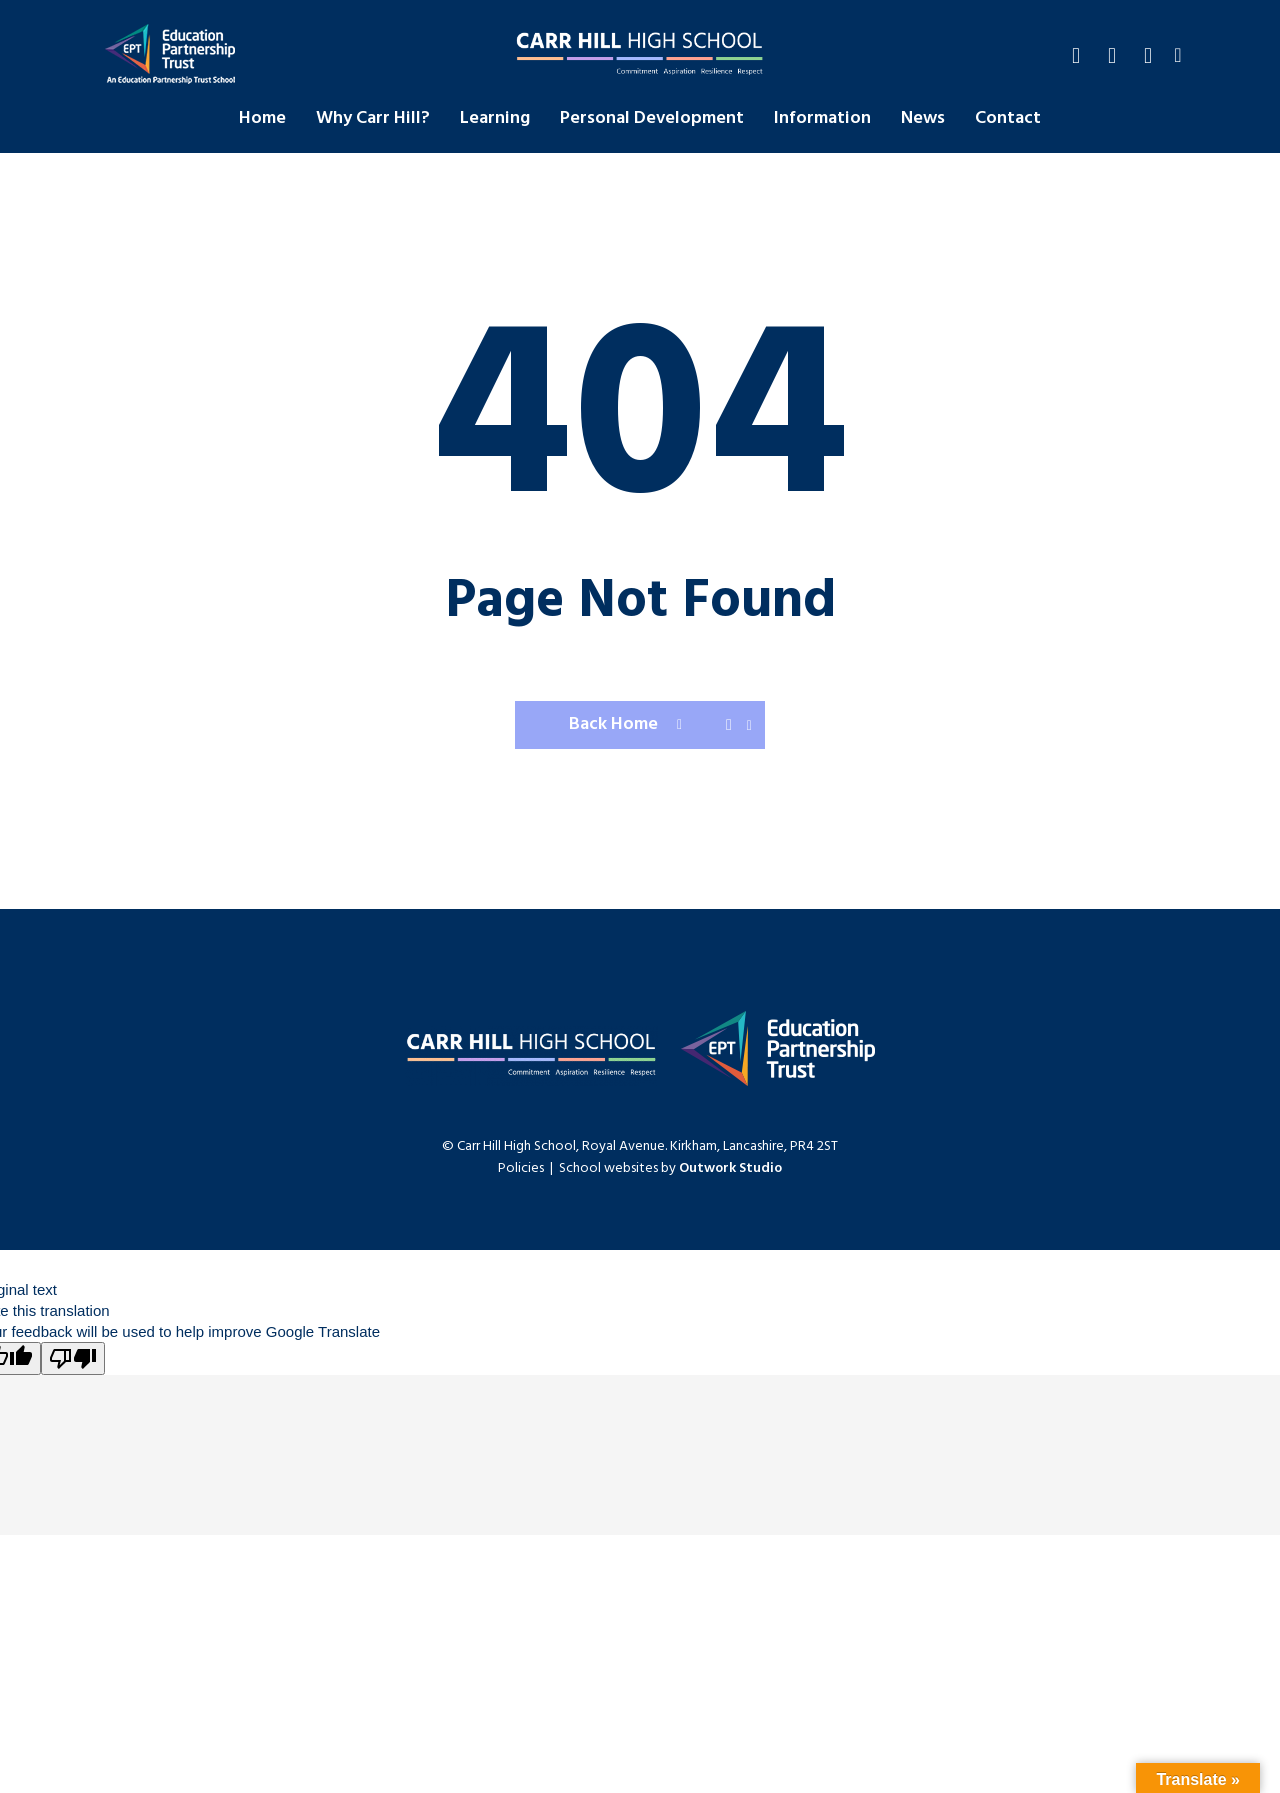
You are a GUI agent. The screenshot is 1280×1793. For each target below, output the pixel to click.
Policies (521, 1168)
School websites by (670, 1168)
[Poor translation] (73, 1358)
